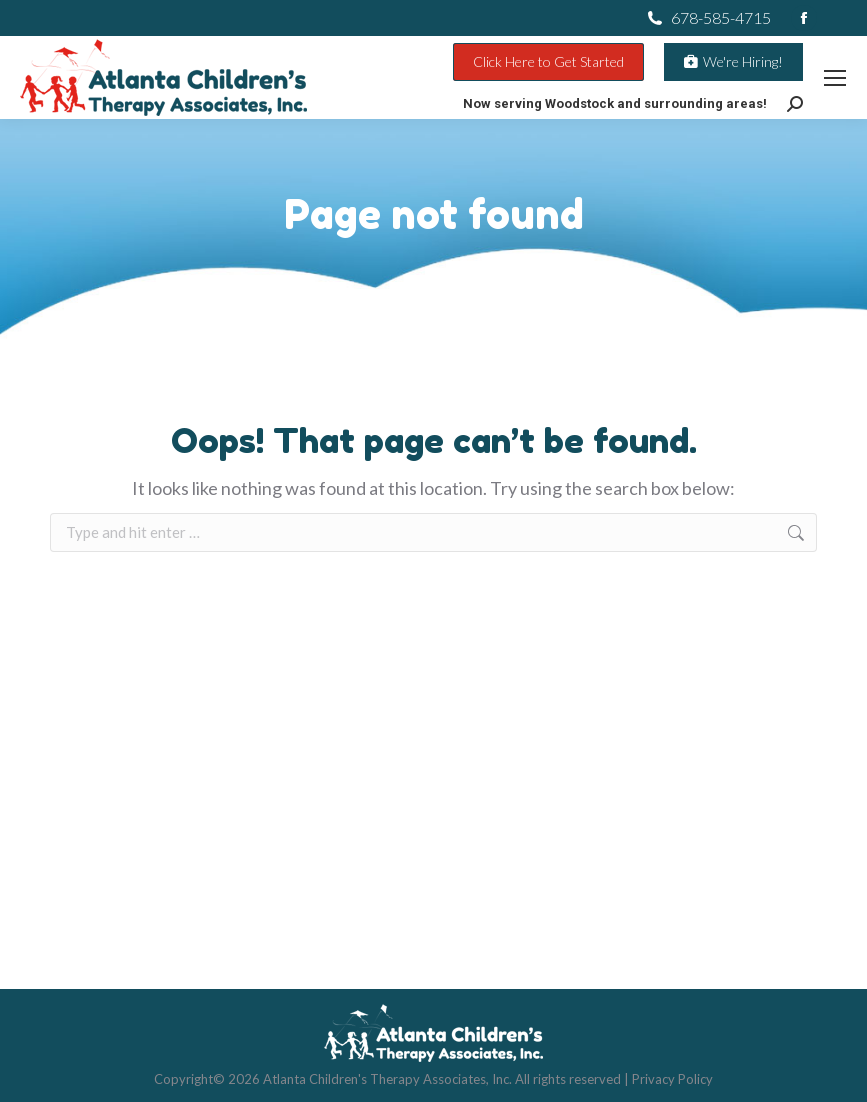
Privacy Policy (672, 1079)
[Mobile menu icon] (835, 78)
